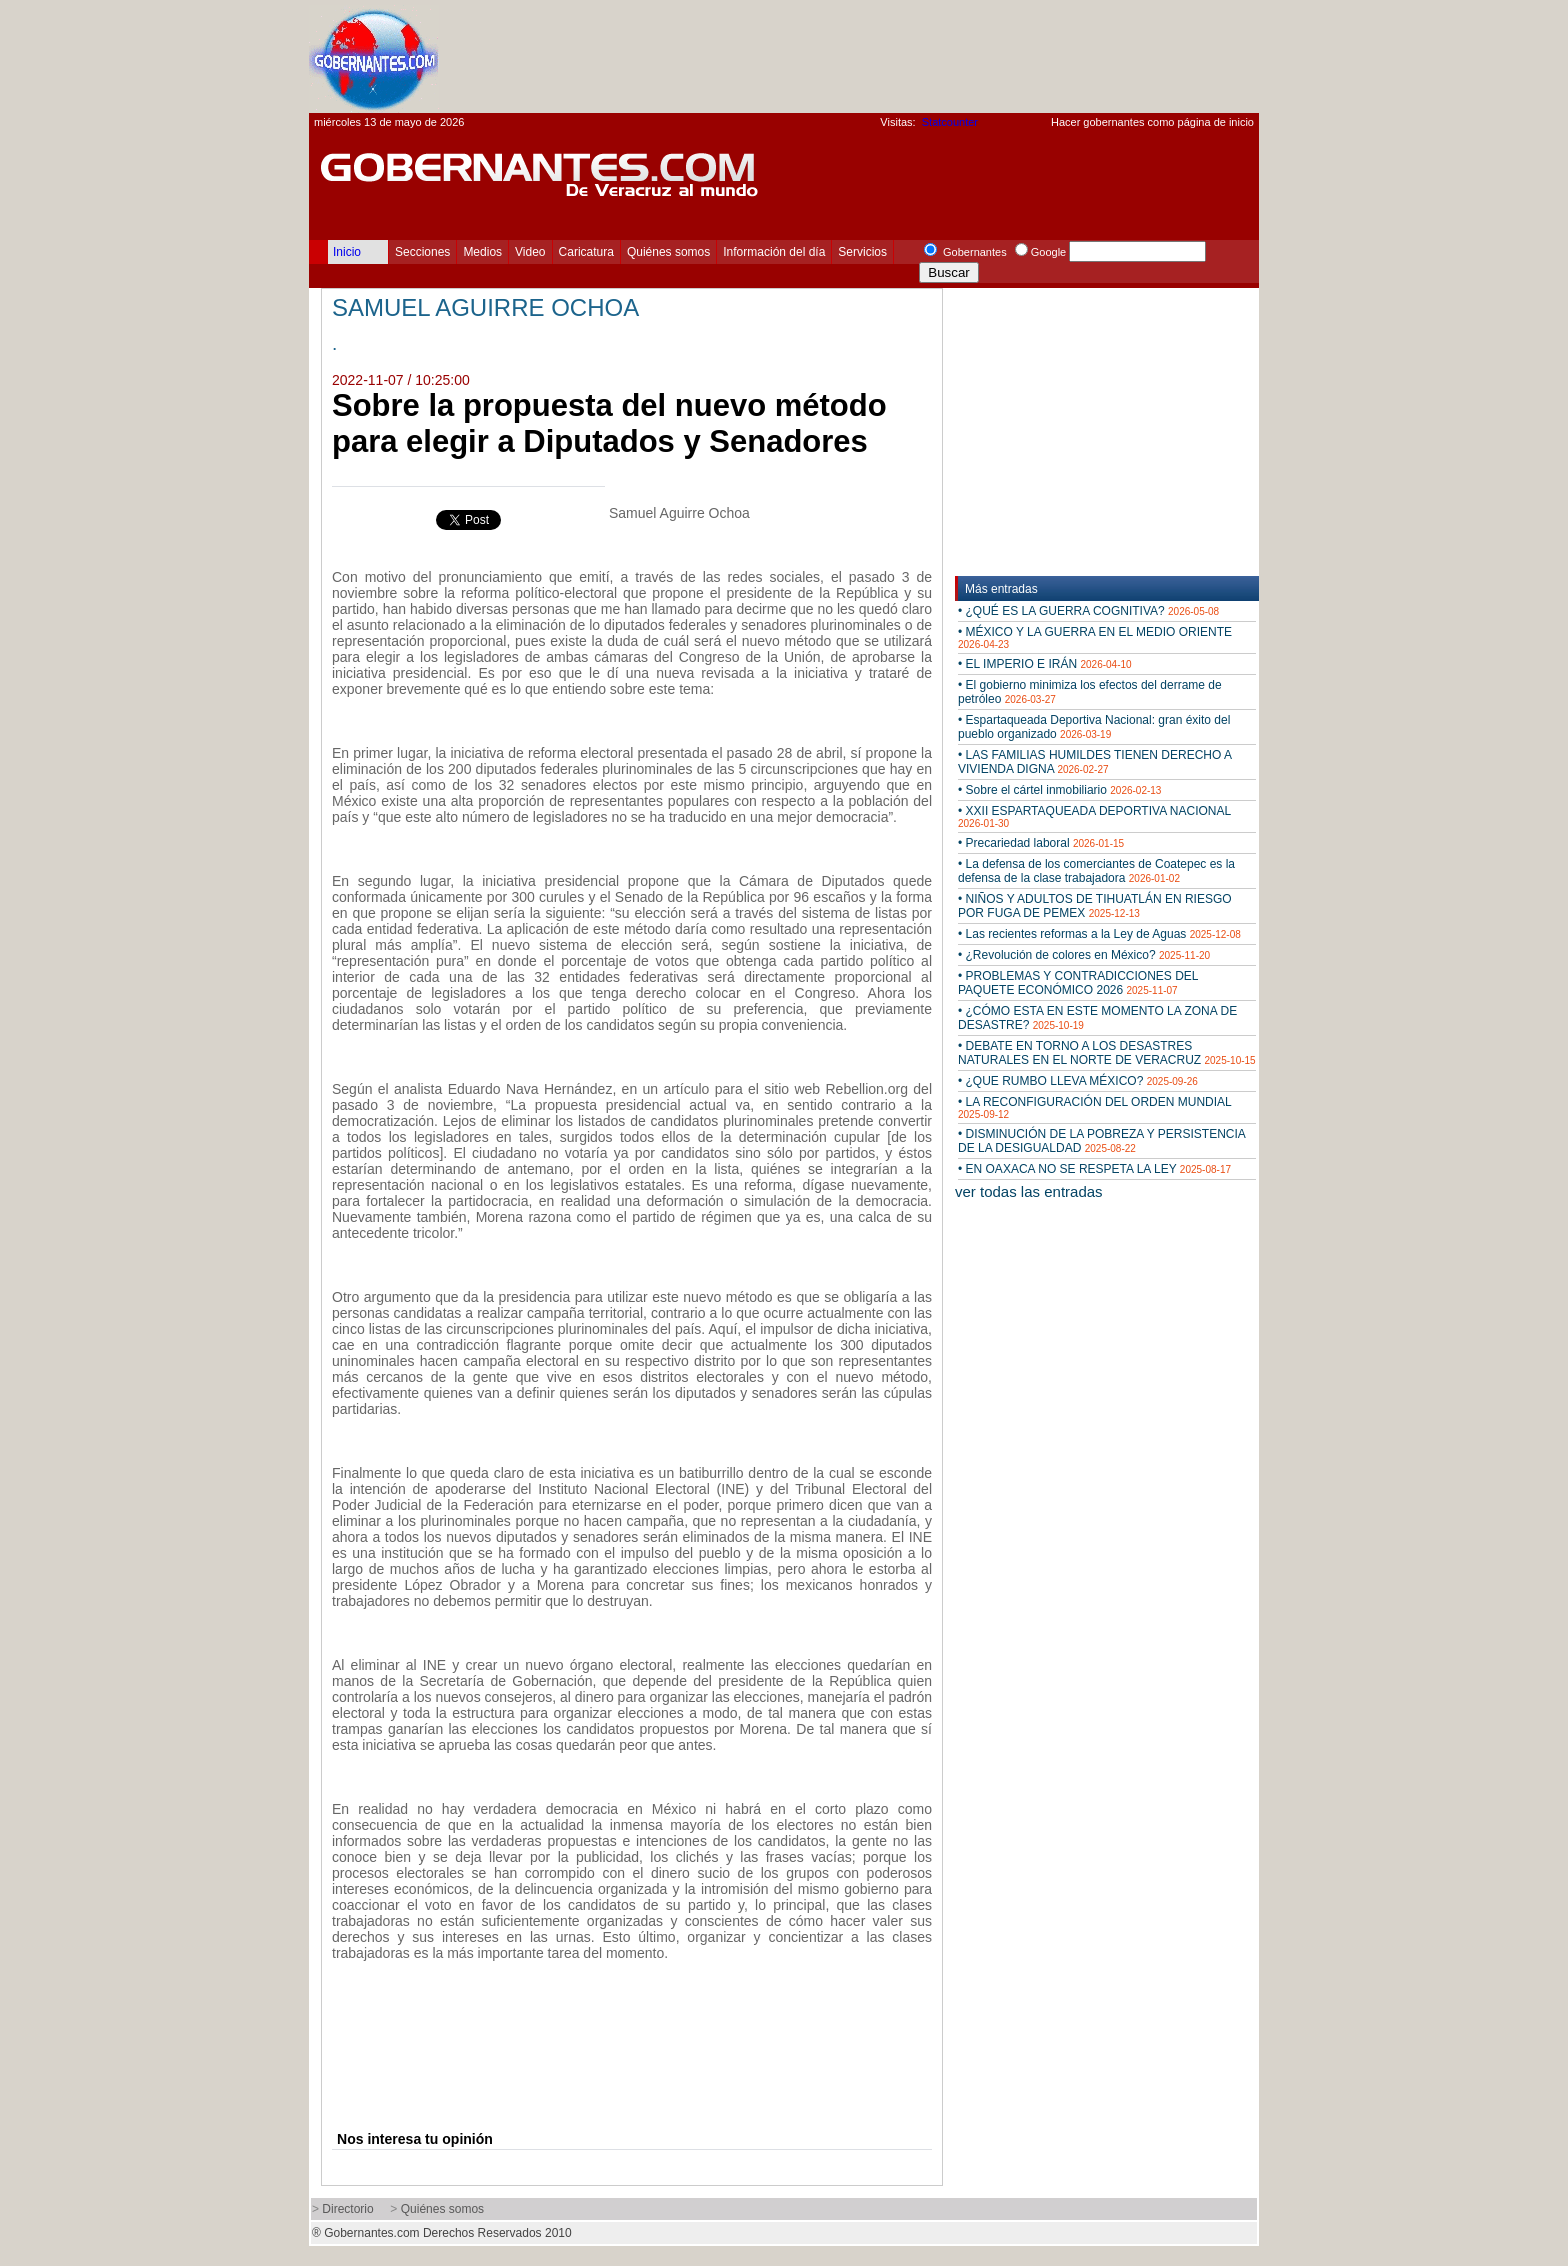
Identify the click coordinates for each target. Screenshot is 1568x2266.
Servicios (862, 252)
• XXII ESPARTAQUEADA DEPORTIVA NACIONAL (1094, 816)
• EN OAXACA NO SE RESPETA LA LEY (1094, 1169)
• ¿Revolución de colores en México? (1084, 955)
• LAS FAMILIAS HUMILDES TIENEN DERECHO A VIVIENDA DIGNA (1094, 762)
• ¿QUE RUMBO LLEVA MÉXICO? (1078, 1081)
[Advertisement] (895, 56)
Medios (482, 252)
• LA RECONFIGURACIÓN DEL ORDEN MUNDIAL (1094, 1107)
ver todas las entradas (1029, 1191)
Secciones (422, 252)
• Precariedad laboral (1041, 843)
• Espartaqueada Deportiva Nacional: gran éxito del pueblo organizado (1094, 727)
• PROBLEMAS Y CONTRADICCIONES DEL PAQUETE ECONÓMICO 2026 (1078, 983)
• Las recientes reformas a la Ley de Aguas (1099, 934)
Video (530, 252)
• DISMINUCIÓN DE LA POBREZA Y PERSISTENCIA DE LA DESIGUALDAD (1101, 1141)
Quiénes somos (668, 252)
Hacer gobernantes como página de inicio (1152, 122)
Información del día (774, 252)
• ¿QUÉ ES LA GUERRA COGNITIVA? (1088, 611)
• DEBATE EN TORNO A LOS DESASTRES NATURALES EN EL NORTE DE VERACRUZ (1107, 1053)
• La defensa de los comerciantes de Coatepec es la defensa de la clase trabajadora (1096, 871)
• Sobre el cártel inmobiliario (1059, 790)
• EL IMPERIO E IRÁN (1045, 664)
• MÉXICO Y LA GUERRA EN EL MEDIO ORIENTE (1095, 637)
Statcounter (950, 122)
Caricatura (586, 252)
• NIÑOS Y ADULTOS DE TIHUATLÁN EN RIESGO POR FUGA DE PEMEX (1095, 906)
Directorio (347, 2209)
